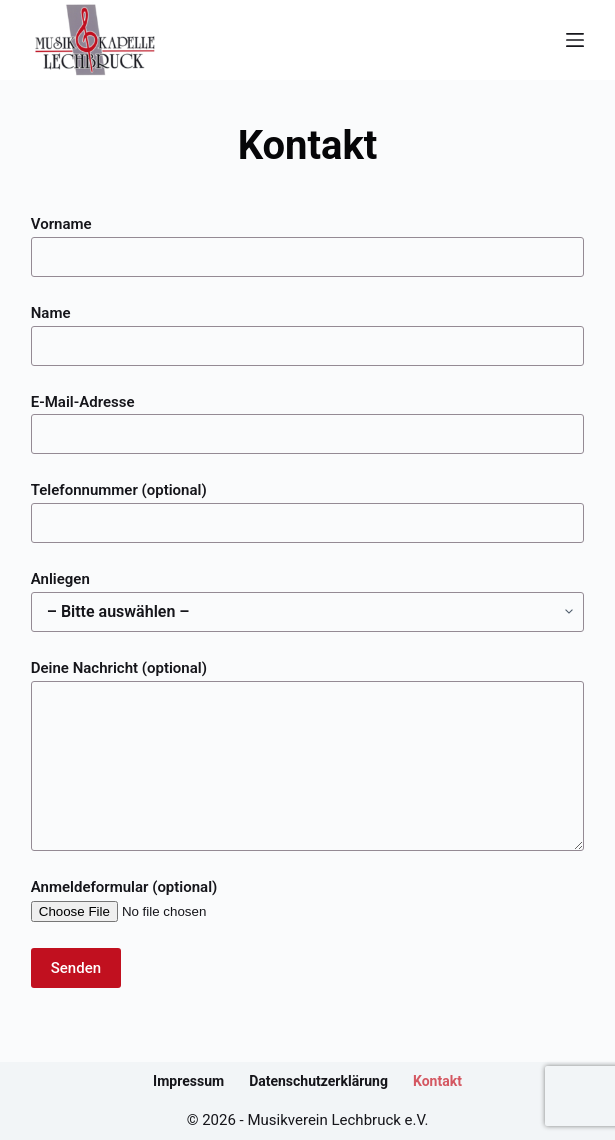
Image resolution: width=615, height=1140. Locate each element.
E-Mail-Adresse (308, 418)
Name (308, 329)
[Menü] (575, 40)
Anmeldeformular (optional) (157, 899)
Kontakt (437, 1081)
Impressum (188, 1081)
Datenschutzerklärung (318, 1081)
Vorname (308, 240)
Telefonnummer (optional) (308, 506)
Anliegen (308, 595)
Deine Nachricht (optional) (308, 755)
